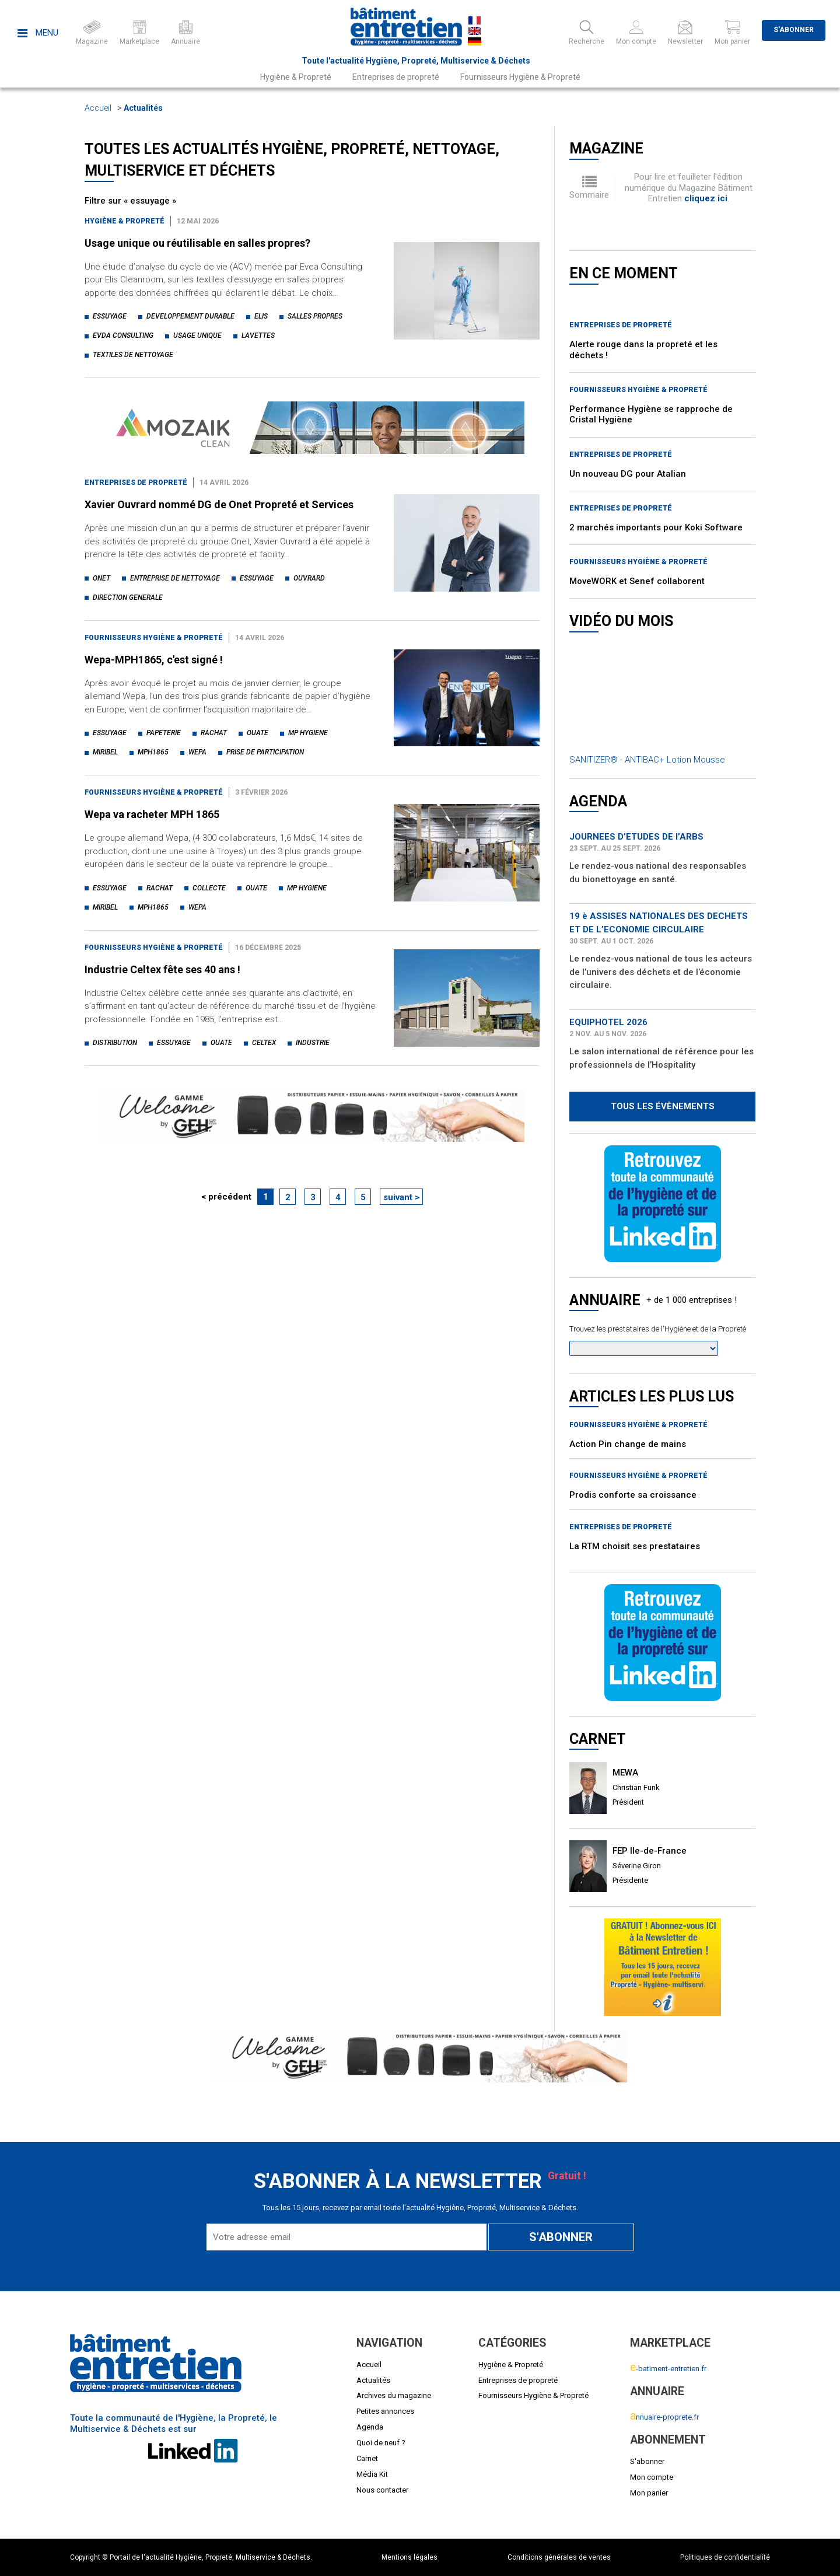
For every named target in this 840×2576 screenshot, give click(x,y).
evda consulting (123, 335)
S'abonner (794, 30)
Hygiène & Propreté (295, 77)
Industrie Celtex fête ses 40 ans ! (162, 969)
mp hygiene (308, 733)
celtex (264, 1043)
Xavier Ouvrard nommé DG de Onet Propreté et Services (219, 504)
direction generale (128, 597)
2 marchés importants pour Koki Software (656, 527)
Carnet (367, 2458)
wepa (197, 752)
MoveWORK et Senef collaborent (637, 581)
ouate (257, 733)
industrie (313, 1043)
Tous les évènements (663, 1106)
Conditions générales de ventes (559, 2557)
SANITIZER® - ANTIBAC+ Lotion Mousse (647, 759)
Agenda (369, 2427)
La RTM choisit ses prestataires (634, 1546)
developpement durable (190, 316)
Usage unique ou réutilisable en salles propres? (197, 243)
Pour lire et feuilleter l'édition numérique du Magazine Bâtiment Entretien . (688, 188)
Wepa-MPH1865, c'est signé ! (154, 659)
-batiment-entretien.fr (668, 2368)
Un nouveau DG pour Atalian (627, 474)
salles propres (315, 316)
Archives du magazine (393, 2395)
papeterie (163, 733)
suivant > (401, 1197)
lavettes (258, 335)
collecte (209, 888)
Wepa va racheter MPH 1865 (152, 814)
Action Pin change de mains (627, 1444)
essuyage (110, 316)
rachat (214, 733)
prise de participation (265, 752)
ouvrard (309, 578)
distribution (115, 1043)
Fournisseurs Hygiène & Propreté (520, 77)
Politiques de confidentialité (725, 2557)
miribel (105, 752)
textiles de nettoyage (133, 355)
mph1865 (153, 752)
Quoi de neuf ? (380, 2442)
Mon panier (649, 2492)
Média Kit (372, 2474)
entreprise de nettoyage (175, 578)
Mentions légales (410, 2557)
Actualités (143, 108)
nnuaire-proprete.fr (664, 2417)
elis (261, 316)
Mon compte (651, 2477)
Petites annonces (385, 2411)
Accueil (98, 108)
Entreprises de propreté (395, 77)
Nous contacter (382, 2490)
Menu (38, 32)
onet (101, 578)
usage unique (197, 335)
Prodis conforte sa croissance (632, 1495)
